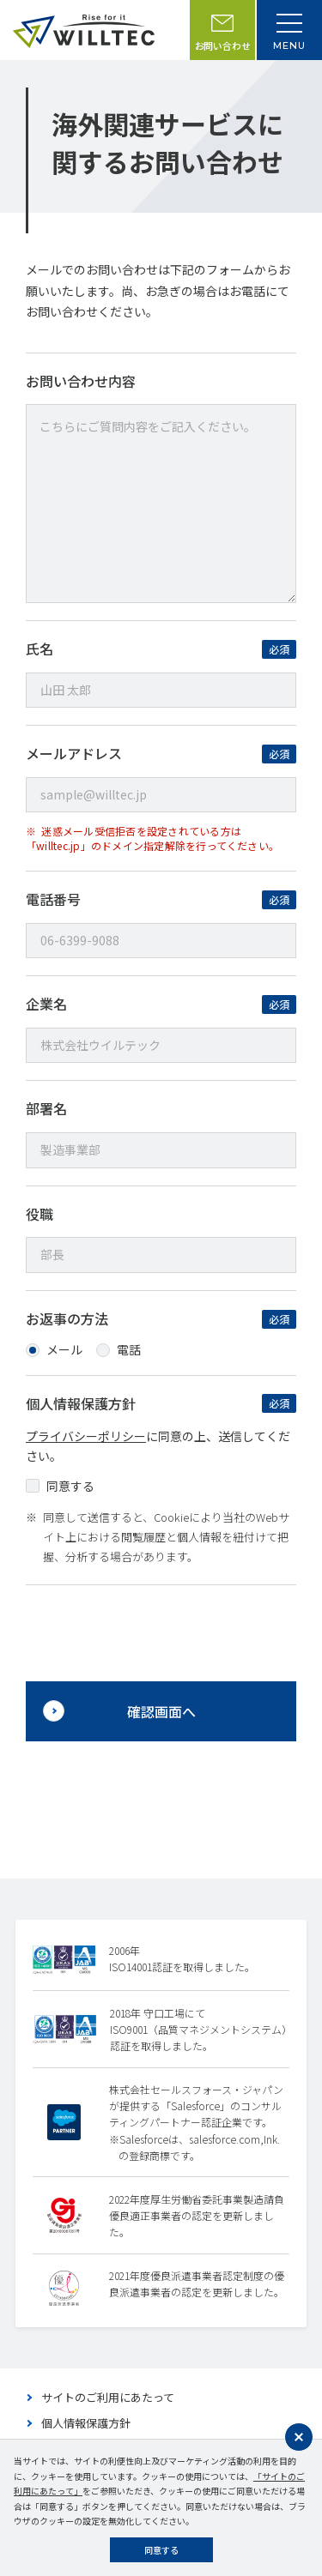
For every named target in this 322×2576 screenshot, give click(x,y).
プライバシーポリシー (86, 1436)
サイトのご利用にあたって (107, 2397)
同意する (161, 2549)
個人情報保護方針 (86, 2423)
